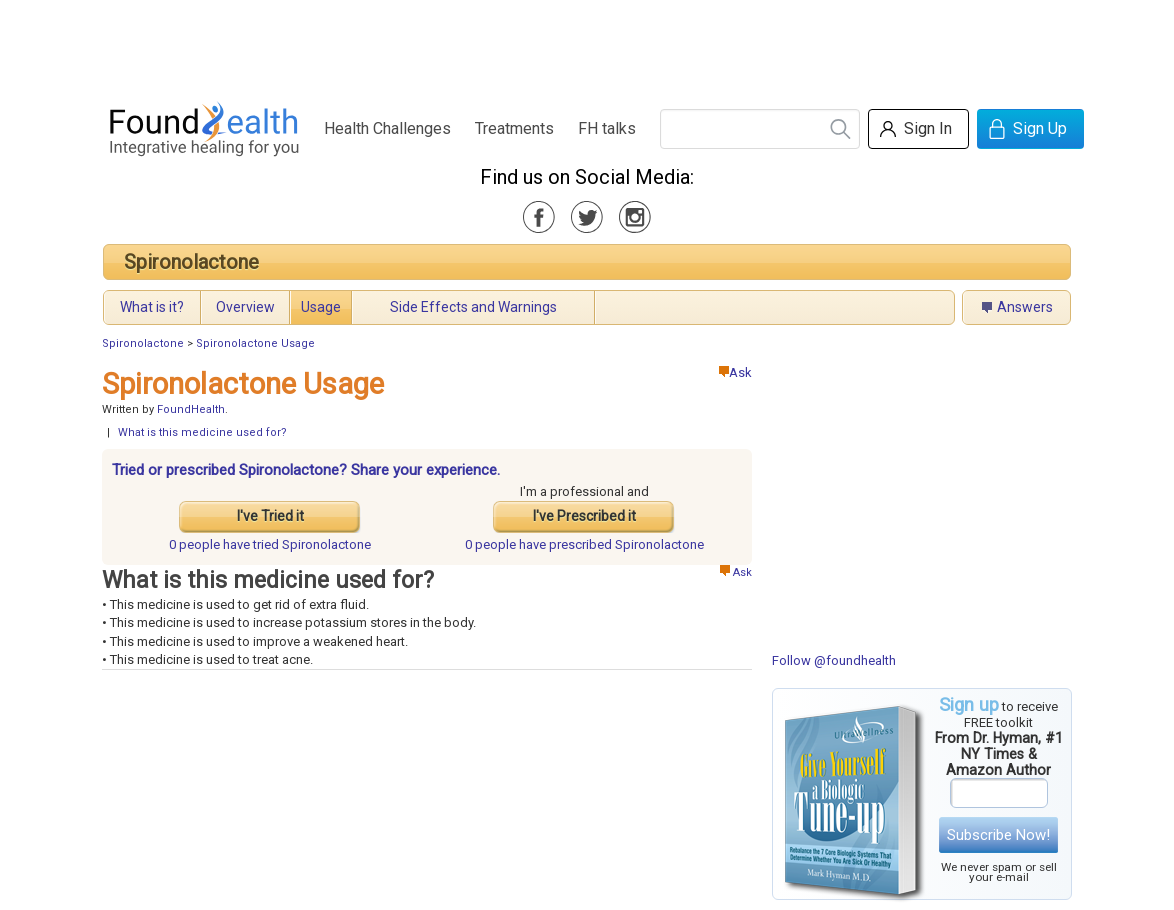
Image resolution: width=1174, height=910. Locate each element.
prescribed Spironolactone (584, 544)
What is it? (152, 307)
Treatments (514, 128)
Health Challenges (387, 128)
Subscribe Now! (998, 835)
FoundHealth (191, 409)
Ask (735, 372)
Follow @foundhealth (834, 660)
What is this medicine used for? (202, 432)
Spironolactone (191, 262)
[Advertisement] (586, 45)
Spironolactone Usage (255, 343)
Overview (245, 307)
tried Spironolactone (270, 544)
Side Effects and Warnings (473, 307)
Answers (1025, 307)
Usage (321, 307)
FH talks (607, 128)
